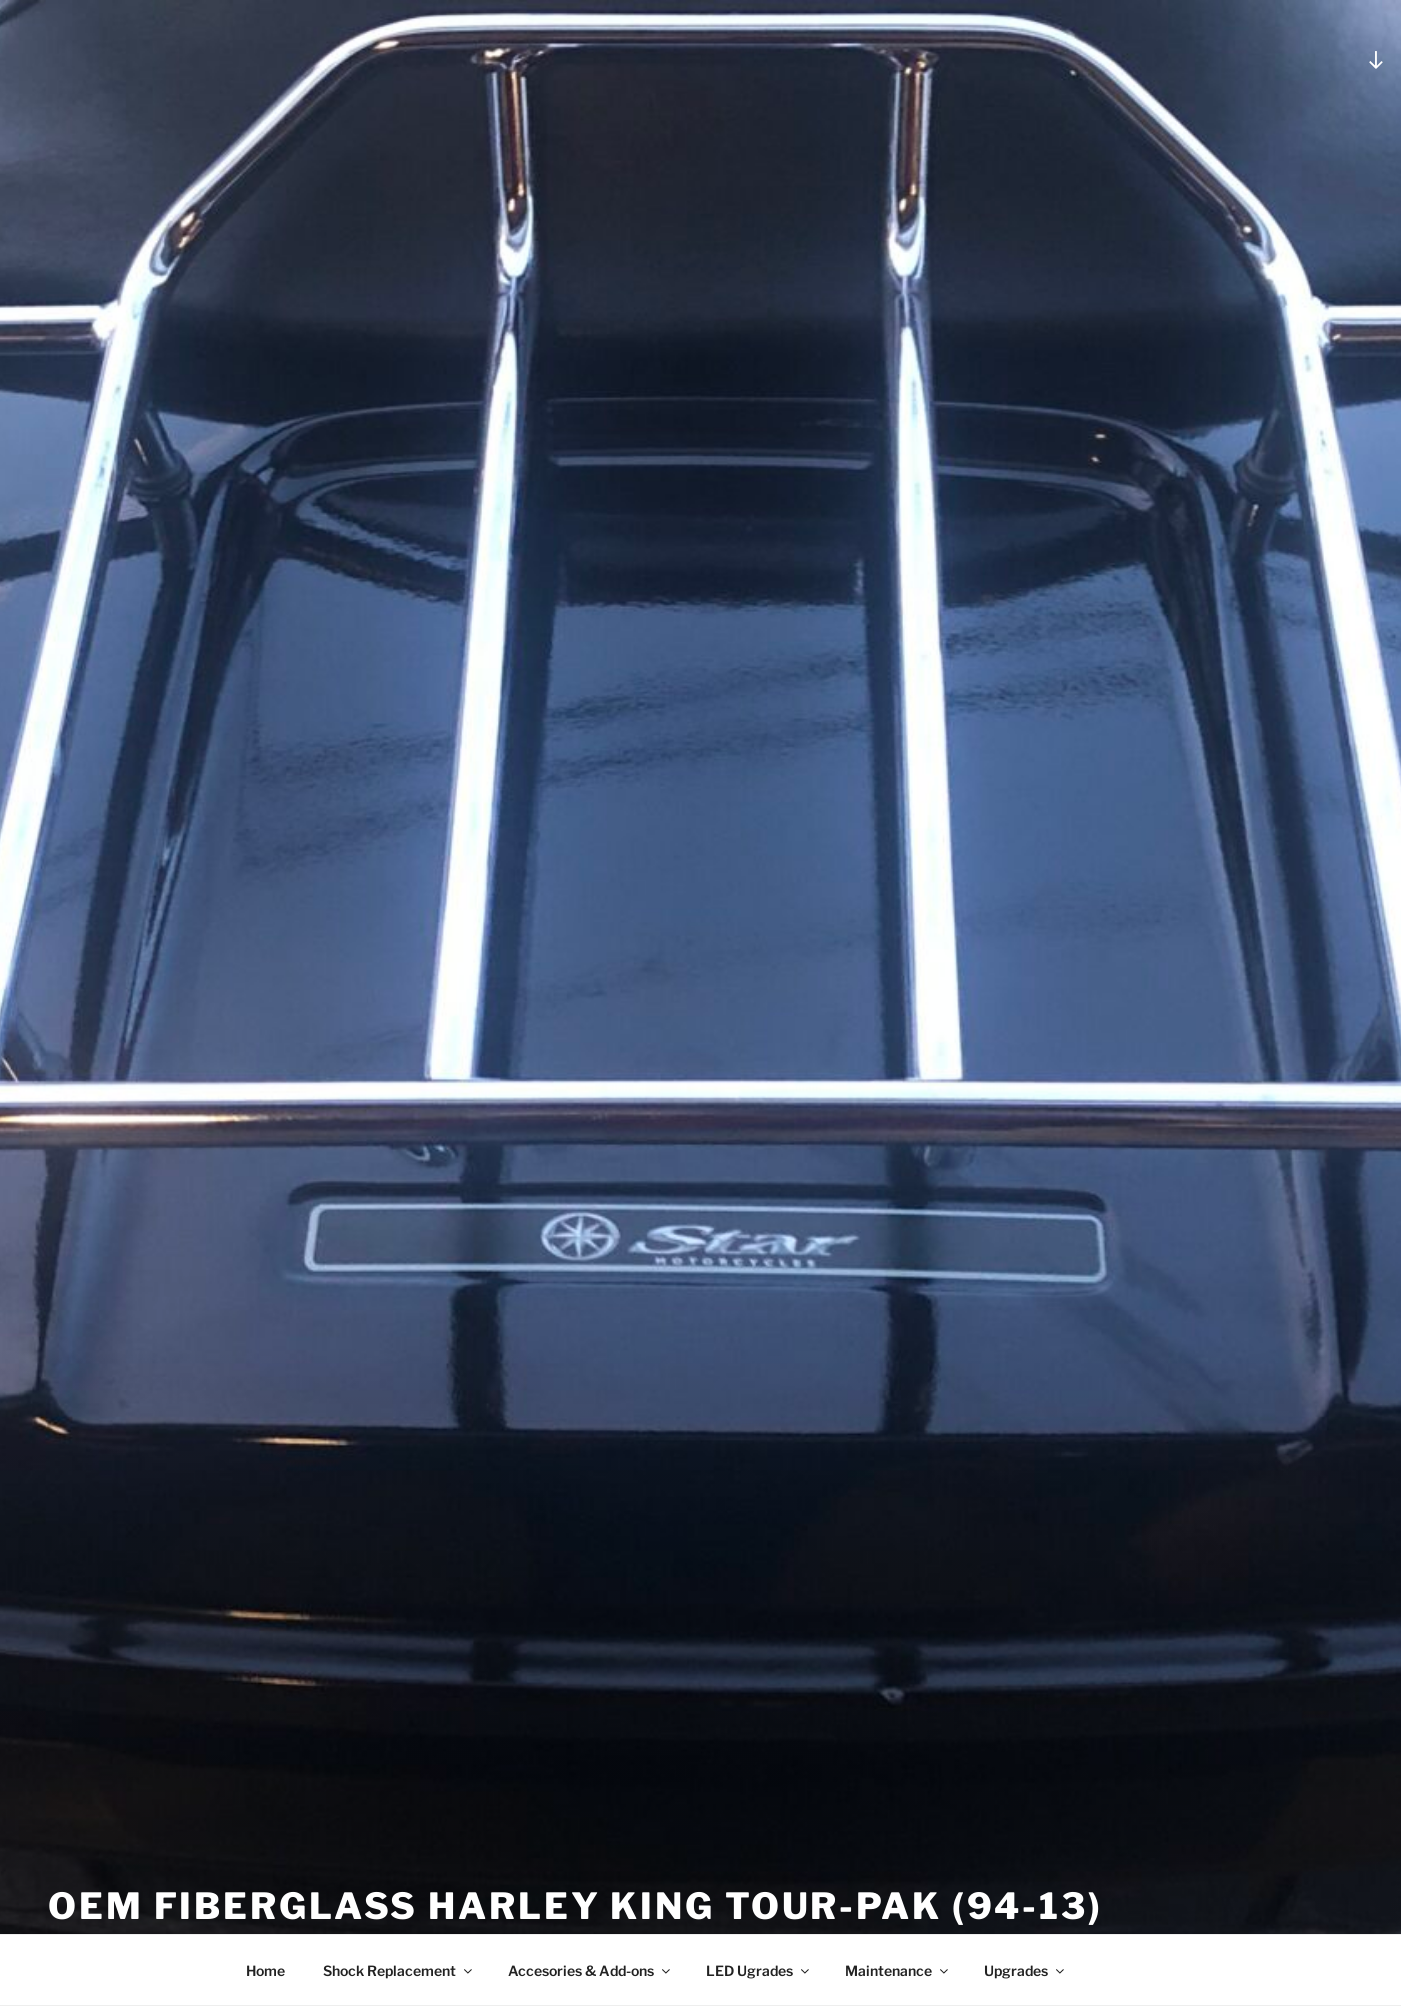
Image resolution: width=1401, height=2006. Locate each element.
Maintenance (898, 1970)
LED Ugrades (759, 1970)
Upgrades (1025, 1970)
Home (265, 1970)
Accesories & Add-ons (590, 1970)
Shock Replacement (399, 1970)
